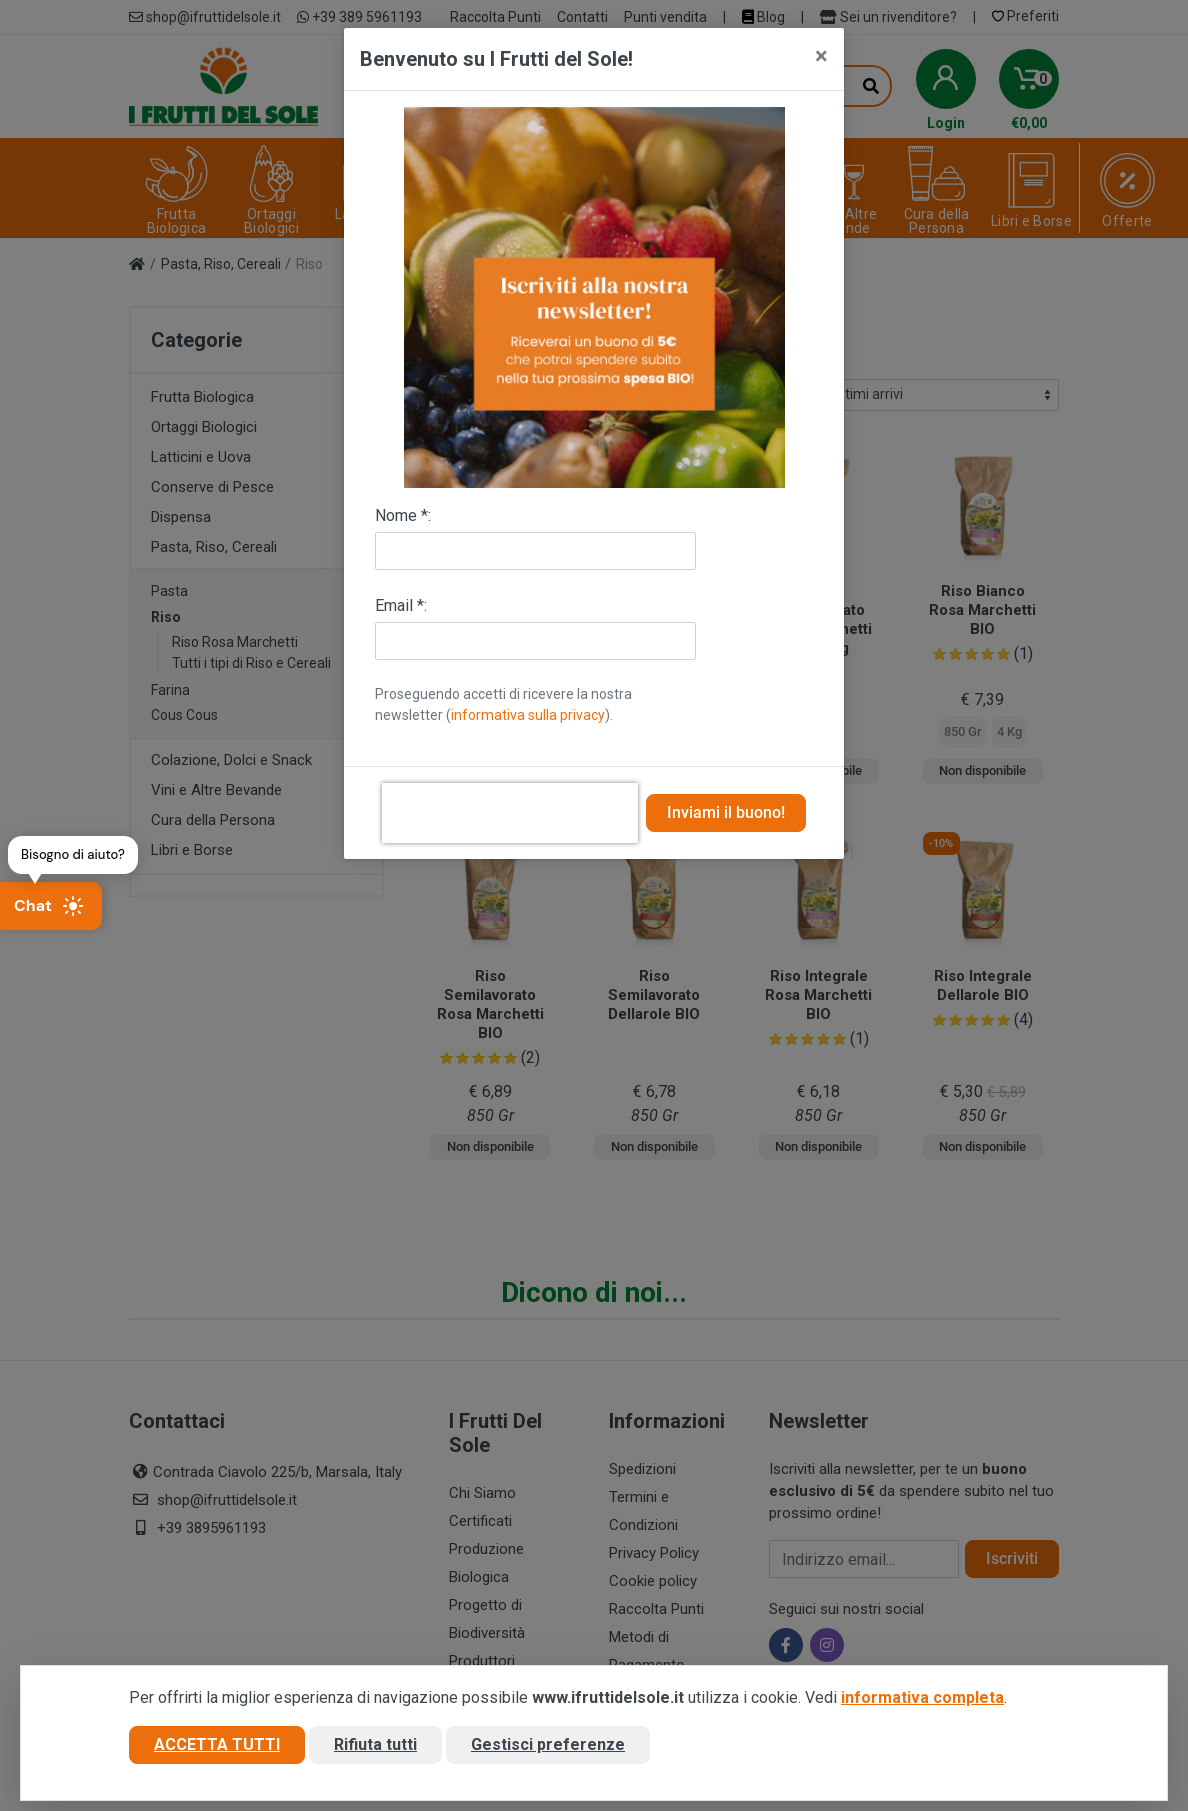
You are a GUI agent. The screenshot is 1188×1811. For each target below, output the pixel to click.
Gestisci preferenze (548, 1744)
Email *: (401, 605)
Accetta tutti (217, 1744)
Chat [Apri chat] (49, 906)
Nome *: (403, 515)
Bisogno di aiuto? (73, 854)
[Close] (821, 56)
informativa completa (922, 1697)
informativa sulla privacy (528, 715)
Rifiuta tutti (375, 1744)
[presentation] (510, 813)
